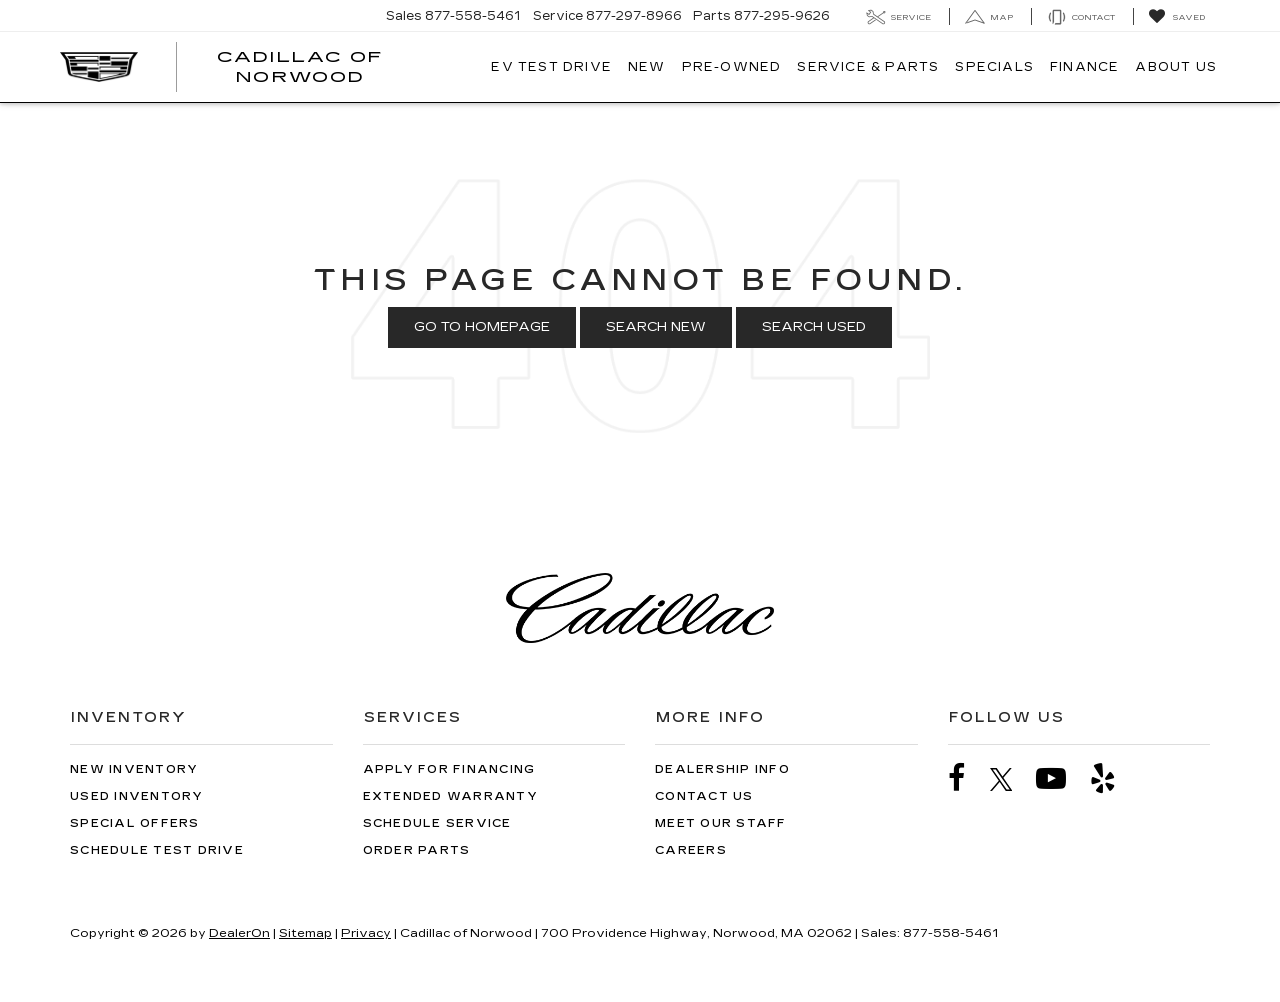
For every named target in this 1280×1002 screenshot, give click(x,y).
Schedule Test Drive (157, 850)
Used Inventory (137, 796)
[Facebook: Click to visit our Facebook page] (967, 778)
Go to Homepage (482, 327)
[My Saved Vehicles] (1176, 17)
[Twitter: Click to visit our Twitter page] (1011, 779)
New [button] (647, 67)
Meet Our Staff (721, 823)
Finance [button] (1084, 67)
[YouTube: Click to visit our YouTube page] (1061, 778)
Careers (691, 850)
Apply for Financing (449, 769)
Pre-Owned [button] (732, 67)
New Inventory (134, 769)
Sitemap (305, 933)
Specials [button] (994, 67)
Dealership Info (722, 769)
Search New (656, 327)
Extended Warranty (450, 796)
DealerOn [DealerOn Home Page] (239, 933)
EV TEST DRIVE (551, 67)
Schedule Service (437, 823)
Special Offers (135, 823)
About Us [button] (1176, 67)
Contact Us (704, 796)
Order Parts (417, 850)
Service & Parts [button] (868, 67)
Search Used (814, 327)
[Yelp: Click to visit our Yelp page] (1113, 778)
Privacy (366, 933)
